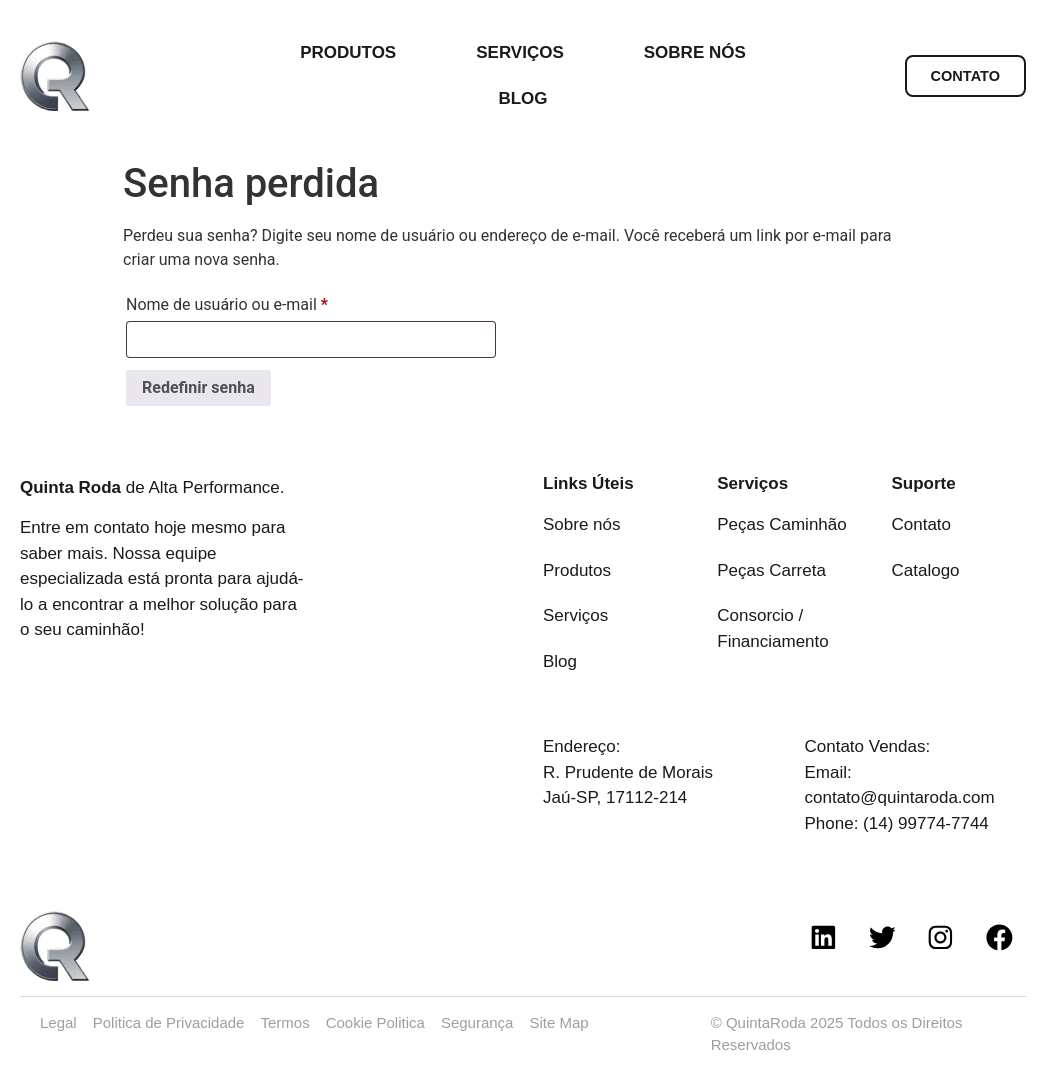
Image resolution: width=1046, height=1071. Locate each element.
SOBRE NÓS (695, 52)
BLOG (522, 98)
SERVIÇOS (525, 53)
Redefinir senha (198, 387)
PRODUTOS (353, 53)
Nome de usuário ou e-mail (266, 301)
